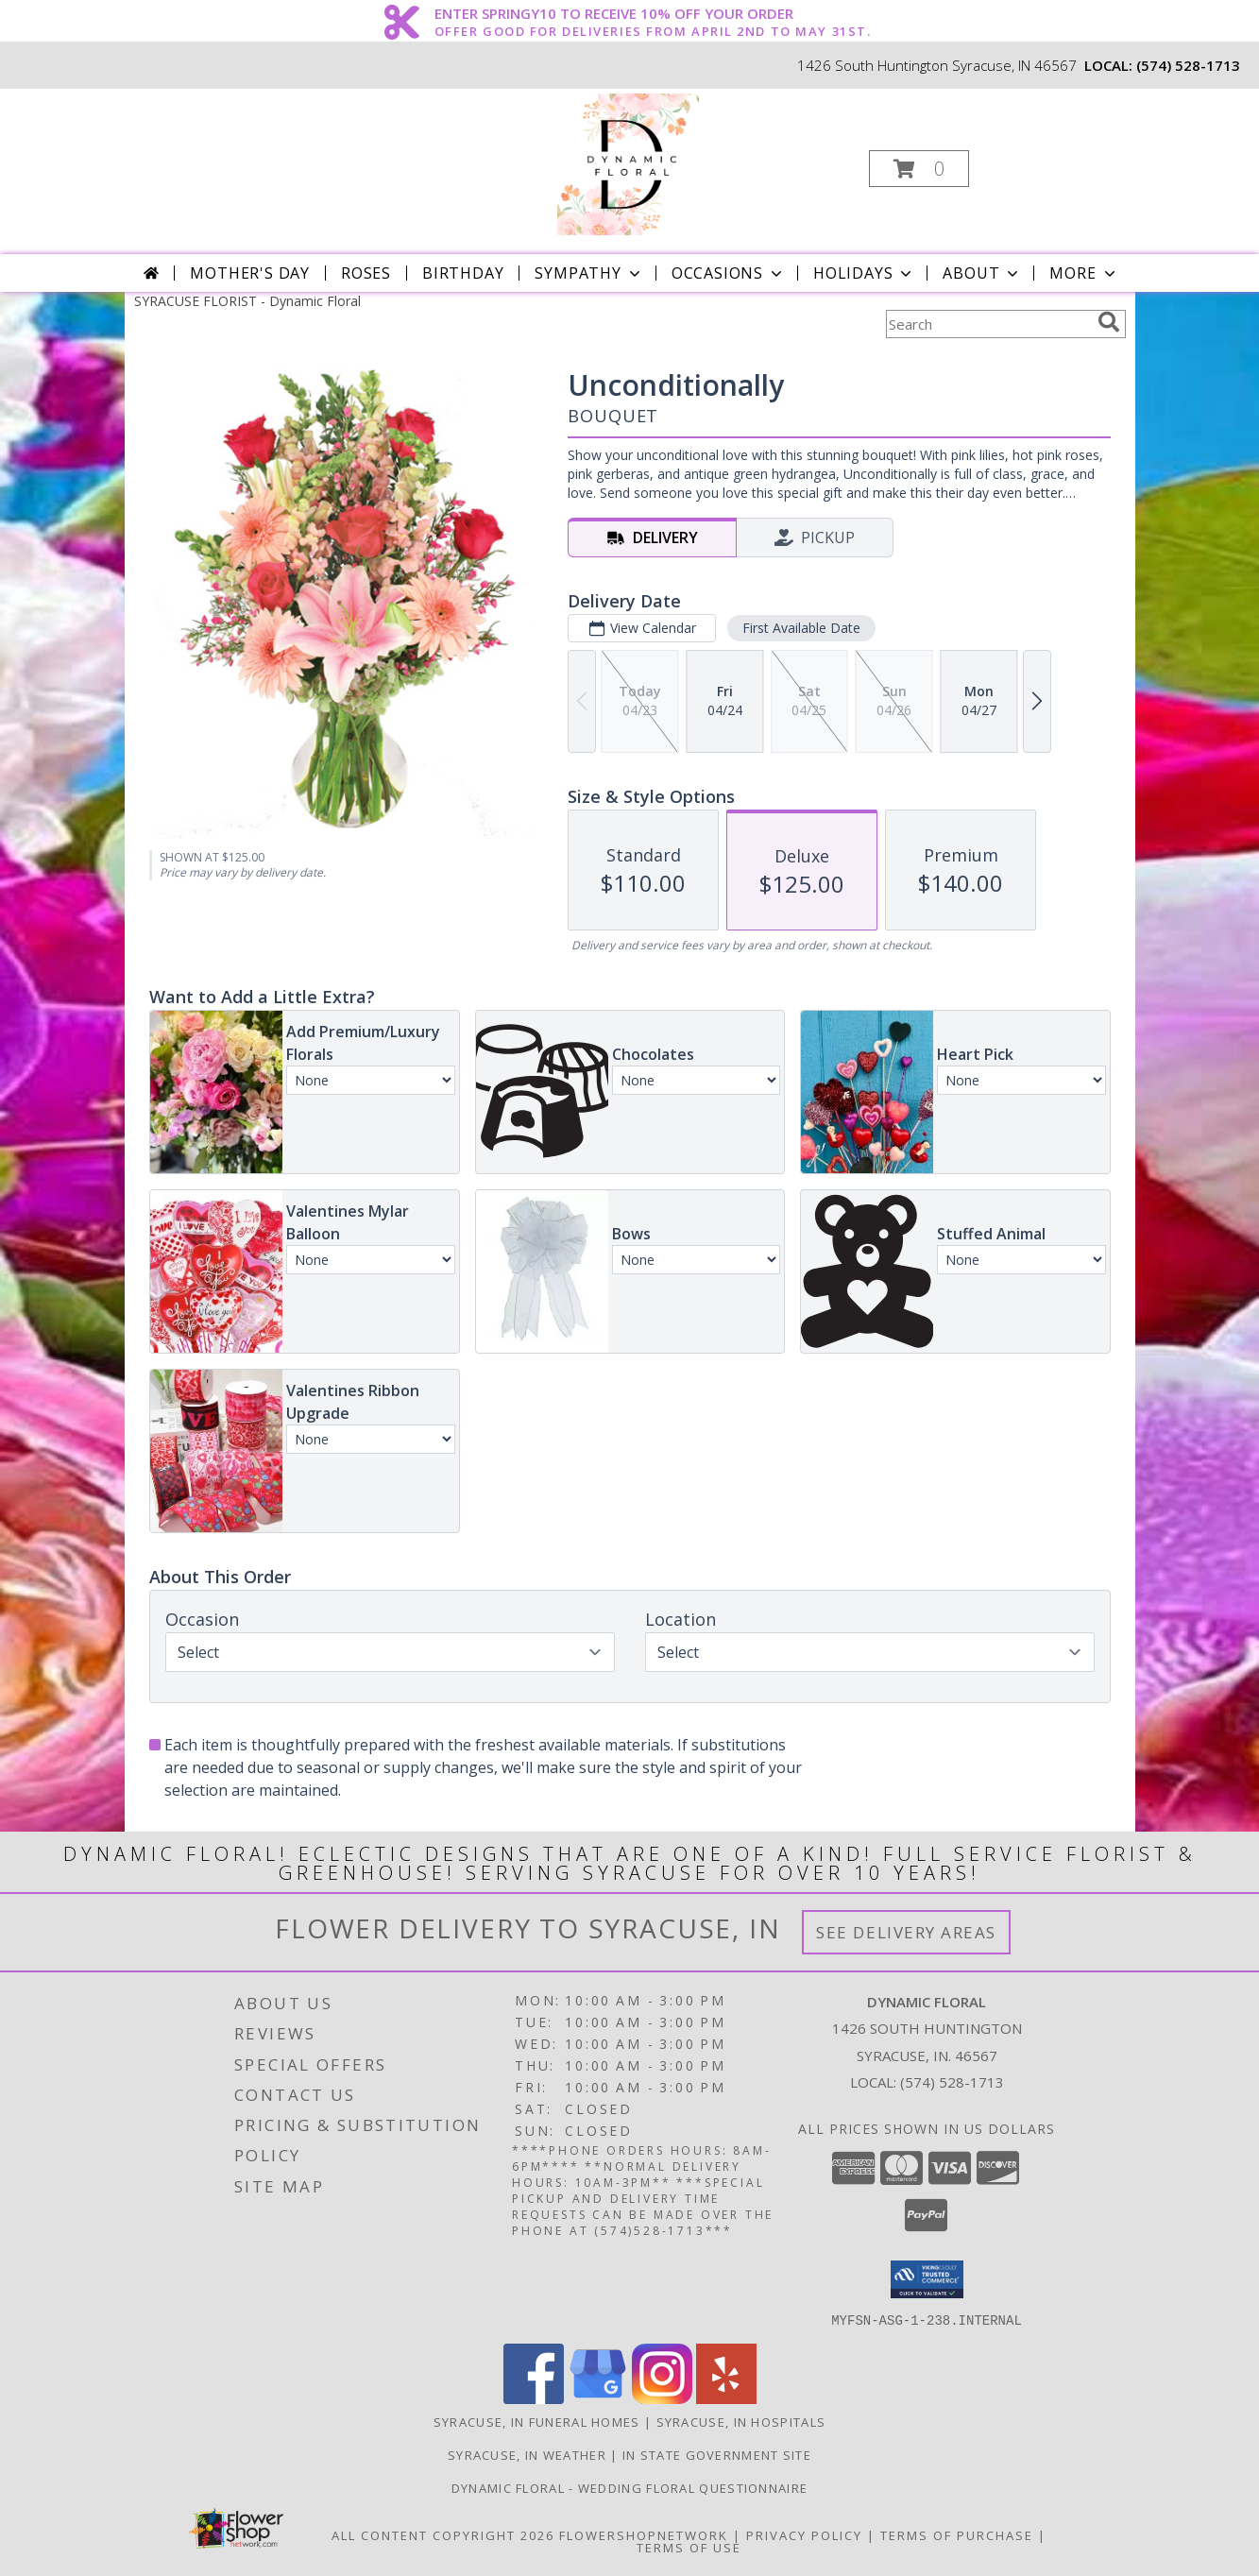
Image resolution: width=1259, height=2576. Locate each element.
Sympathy (589, 273)
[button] (919, 168)
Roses (366, 273)
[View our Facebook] (533, 2398)
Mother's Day (250, 273)
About (982, 273)
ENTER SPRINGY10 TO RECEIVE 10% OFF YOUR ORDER (653, 14)
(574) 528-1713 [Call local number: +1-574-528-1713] (1188, 65)
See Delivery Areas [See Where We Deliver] (906, 1932)
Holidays (864, 273)
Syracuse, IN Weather (527, 2454)
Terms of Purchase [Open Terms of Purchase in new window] (956, 2534)
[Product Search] (988, 324)
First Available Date (800, 628)
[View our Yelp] (726, 2398)
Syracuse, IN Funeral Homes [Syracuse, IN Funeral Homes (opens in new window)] (537, 2421)
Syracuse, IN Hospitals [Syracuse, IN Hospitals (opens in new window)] (741, 2421)
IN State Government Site (716, 2454)
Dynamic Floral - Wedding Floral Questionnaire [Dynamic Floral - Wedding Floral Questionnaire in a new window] (629, 2487)
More (1083, 273)
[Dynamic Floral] (628, 163)
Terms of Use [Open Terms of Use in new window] (689, 2546)
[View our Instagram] (662, 2398)
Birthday (462, 273)
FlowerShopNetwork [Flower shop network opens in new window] (643, 2534)
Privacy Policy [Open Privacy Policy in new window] (804, 2534)
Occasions (729, 273)
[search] (1109, 322)
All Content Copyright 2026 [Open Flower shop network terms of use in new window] (443, 2534)
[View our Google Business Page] (598, 2398)
